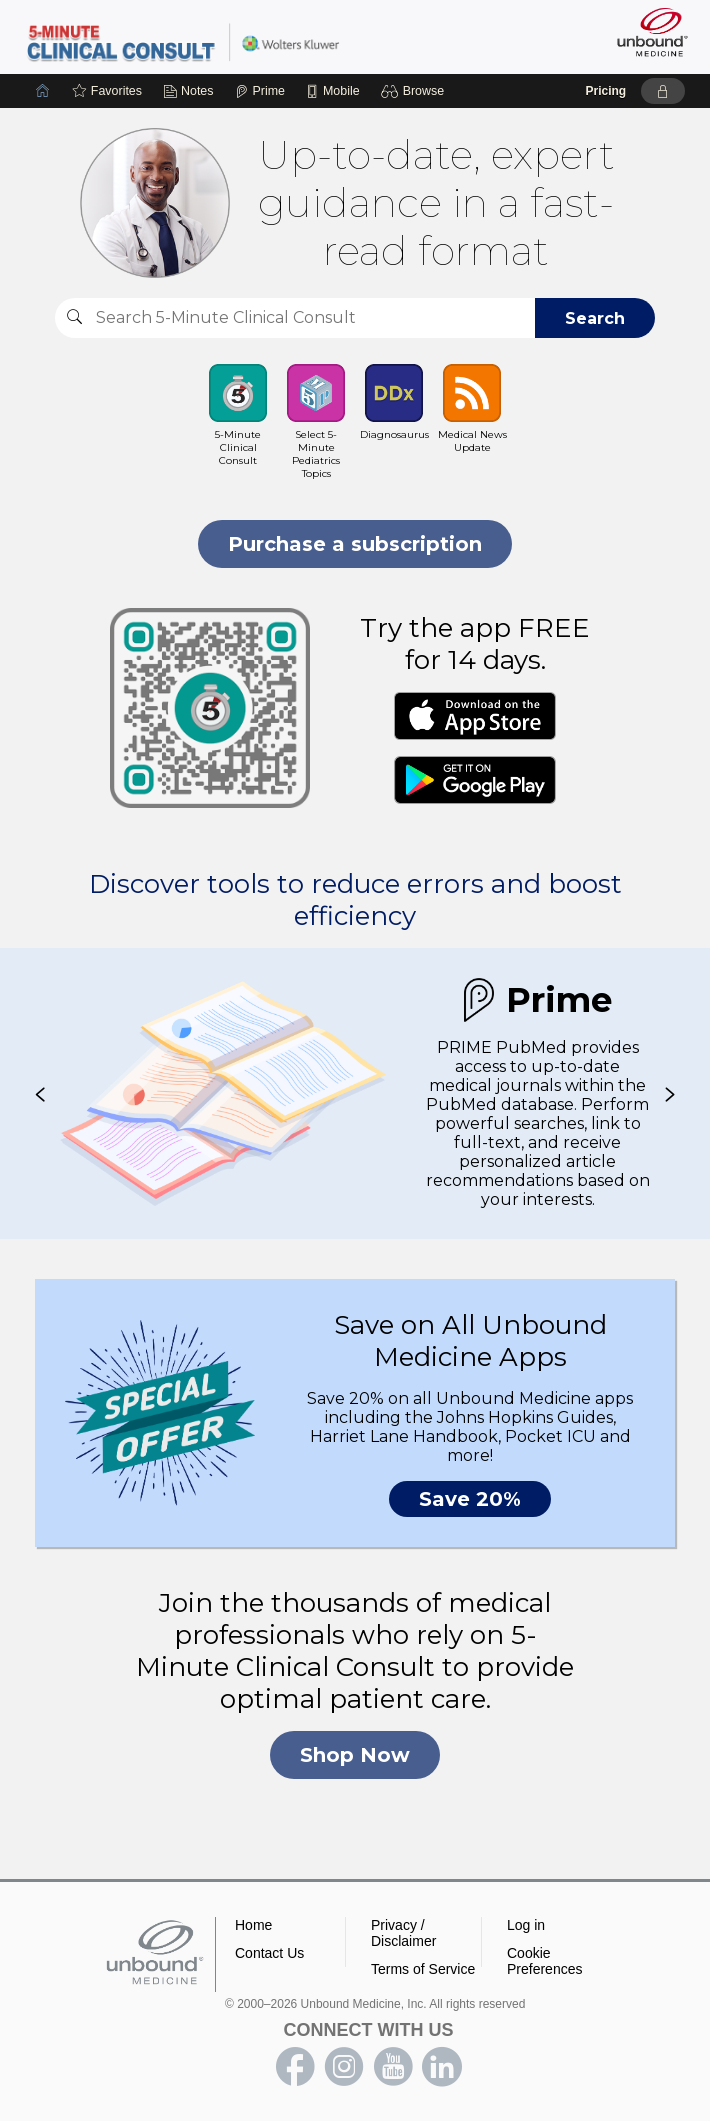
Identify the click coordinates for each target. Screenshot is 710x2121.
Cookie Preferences (544, 1961)
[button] (415, 91)
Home (253, 1925)
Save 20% (470, 1499)
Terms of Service (423, 1969)
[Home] (43, 91)
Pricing (605, 91)
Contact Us (269, 1953)
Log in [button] (526, 1925)
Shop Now (355, 1755)
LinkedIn (442, 2067)
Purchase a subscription (355, 544)
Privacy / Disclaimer (403, 1933)
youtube (393, 2067)
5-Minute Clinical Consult (182, 41)
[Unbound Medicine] (646, 32)
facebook (295, 2067)
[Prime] (260, 91)
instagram (344, 2067)
